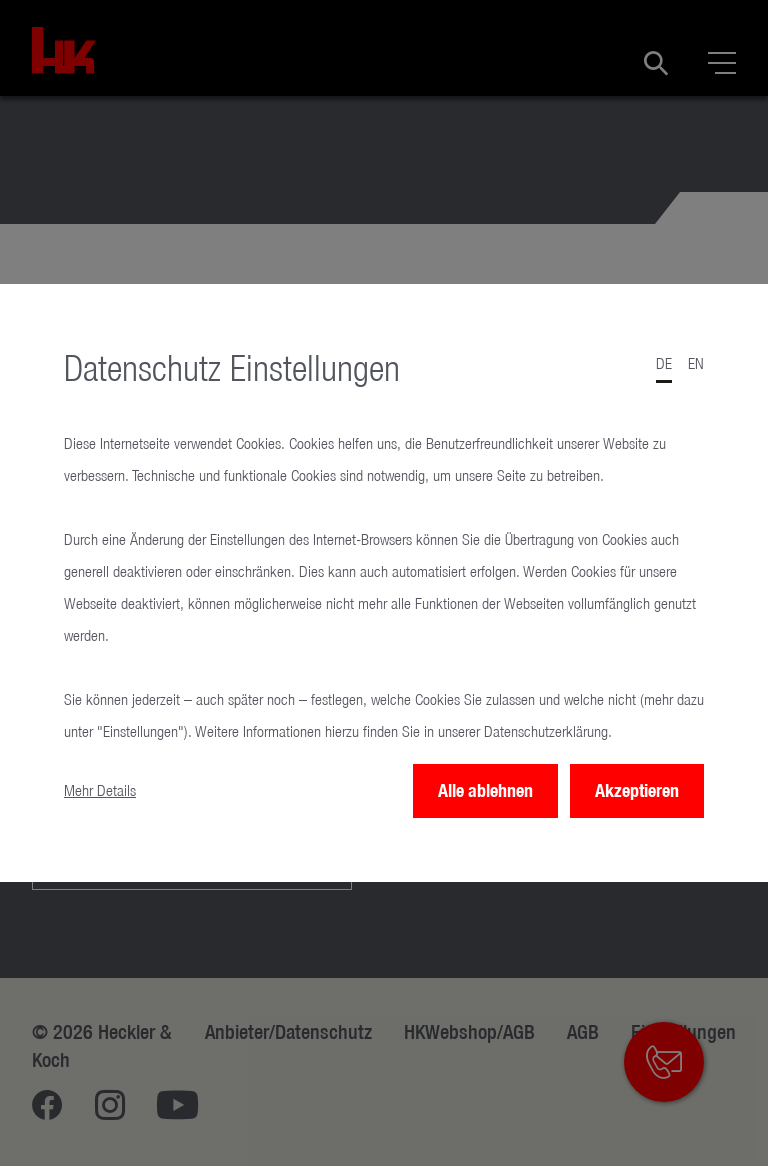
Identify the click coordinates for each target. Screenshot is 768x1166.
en (696, 363)
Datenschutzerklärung (546, 731)
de (664, 363)
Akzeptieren (637, 790)
